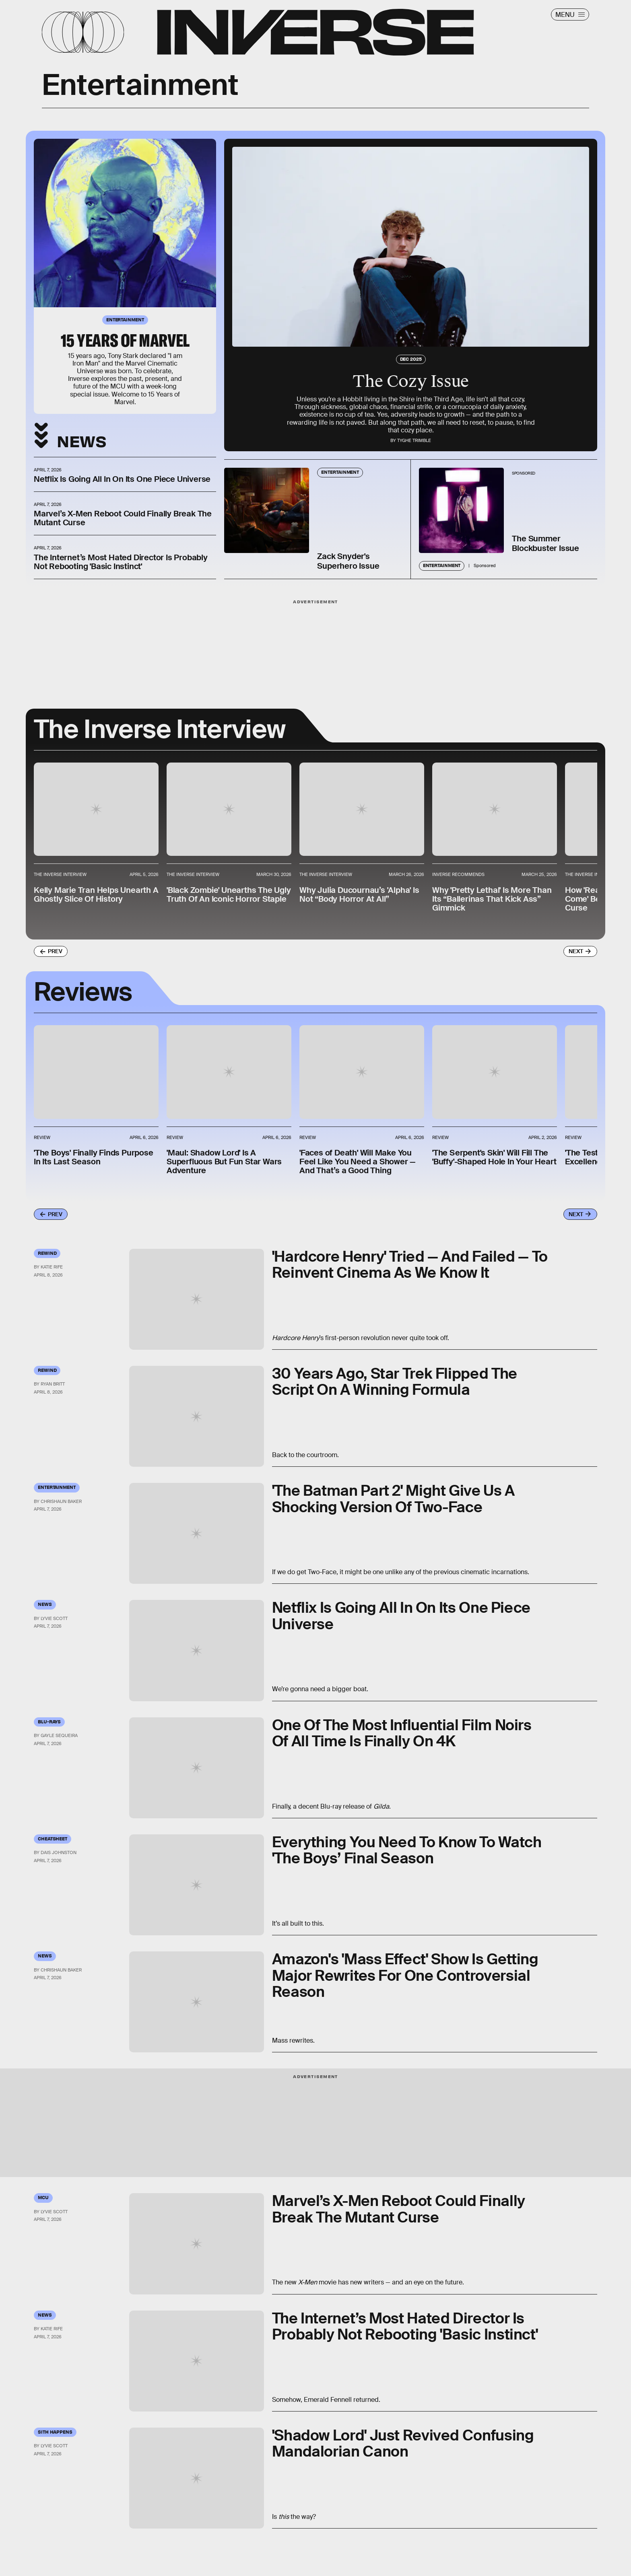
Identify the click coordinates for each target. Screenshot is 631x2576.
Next (576, 951)
